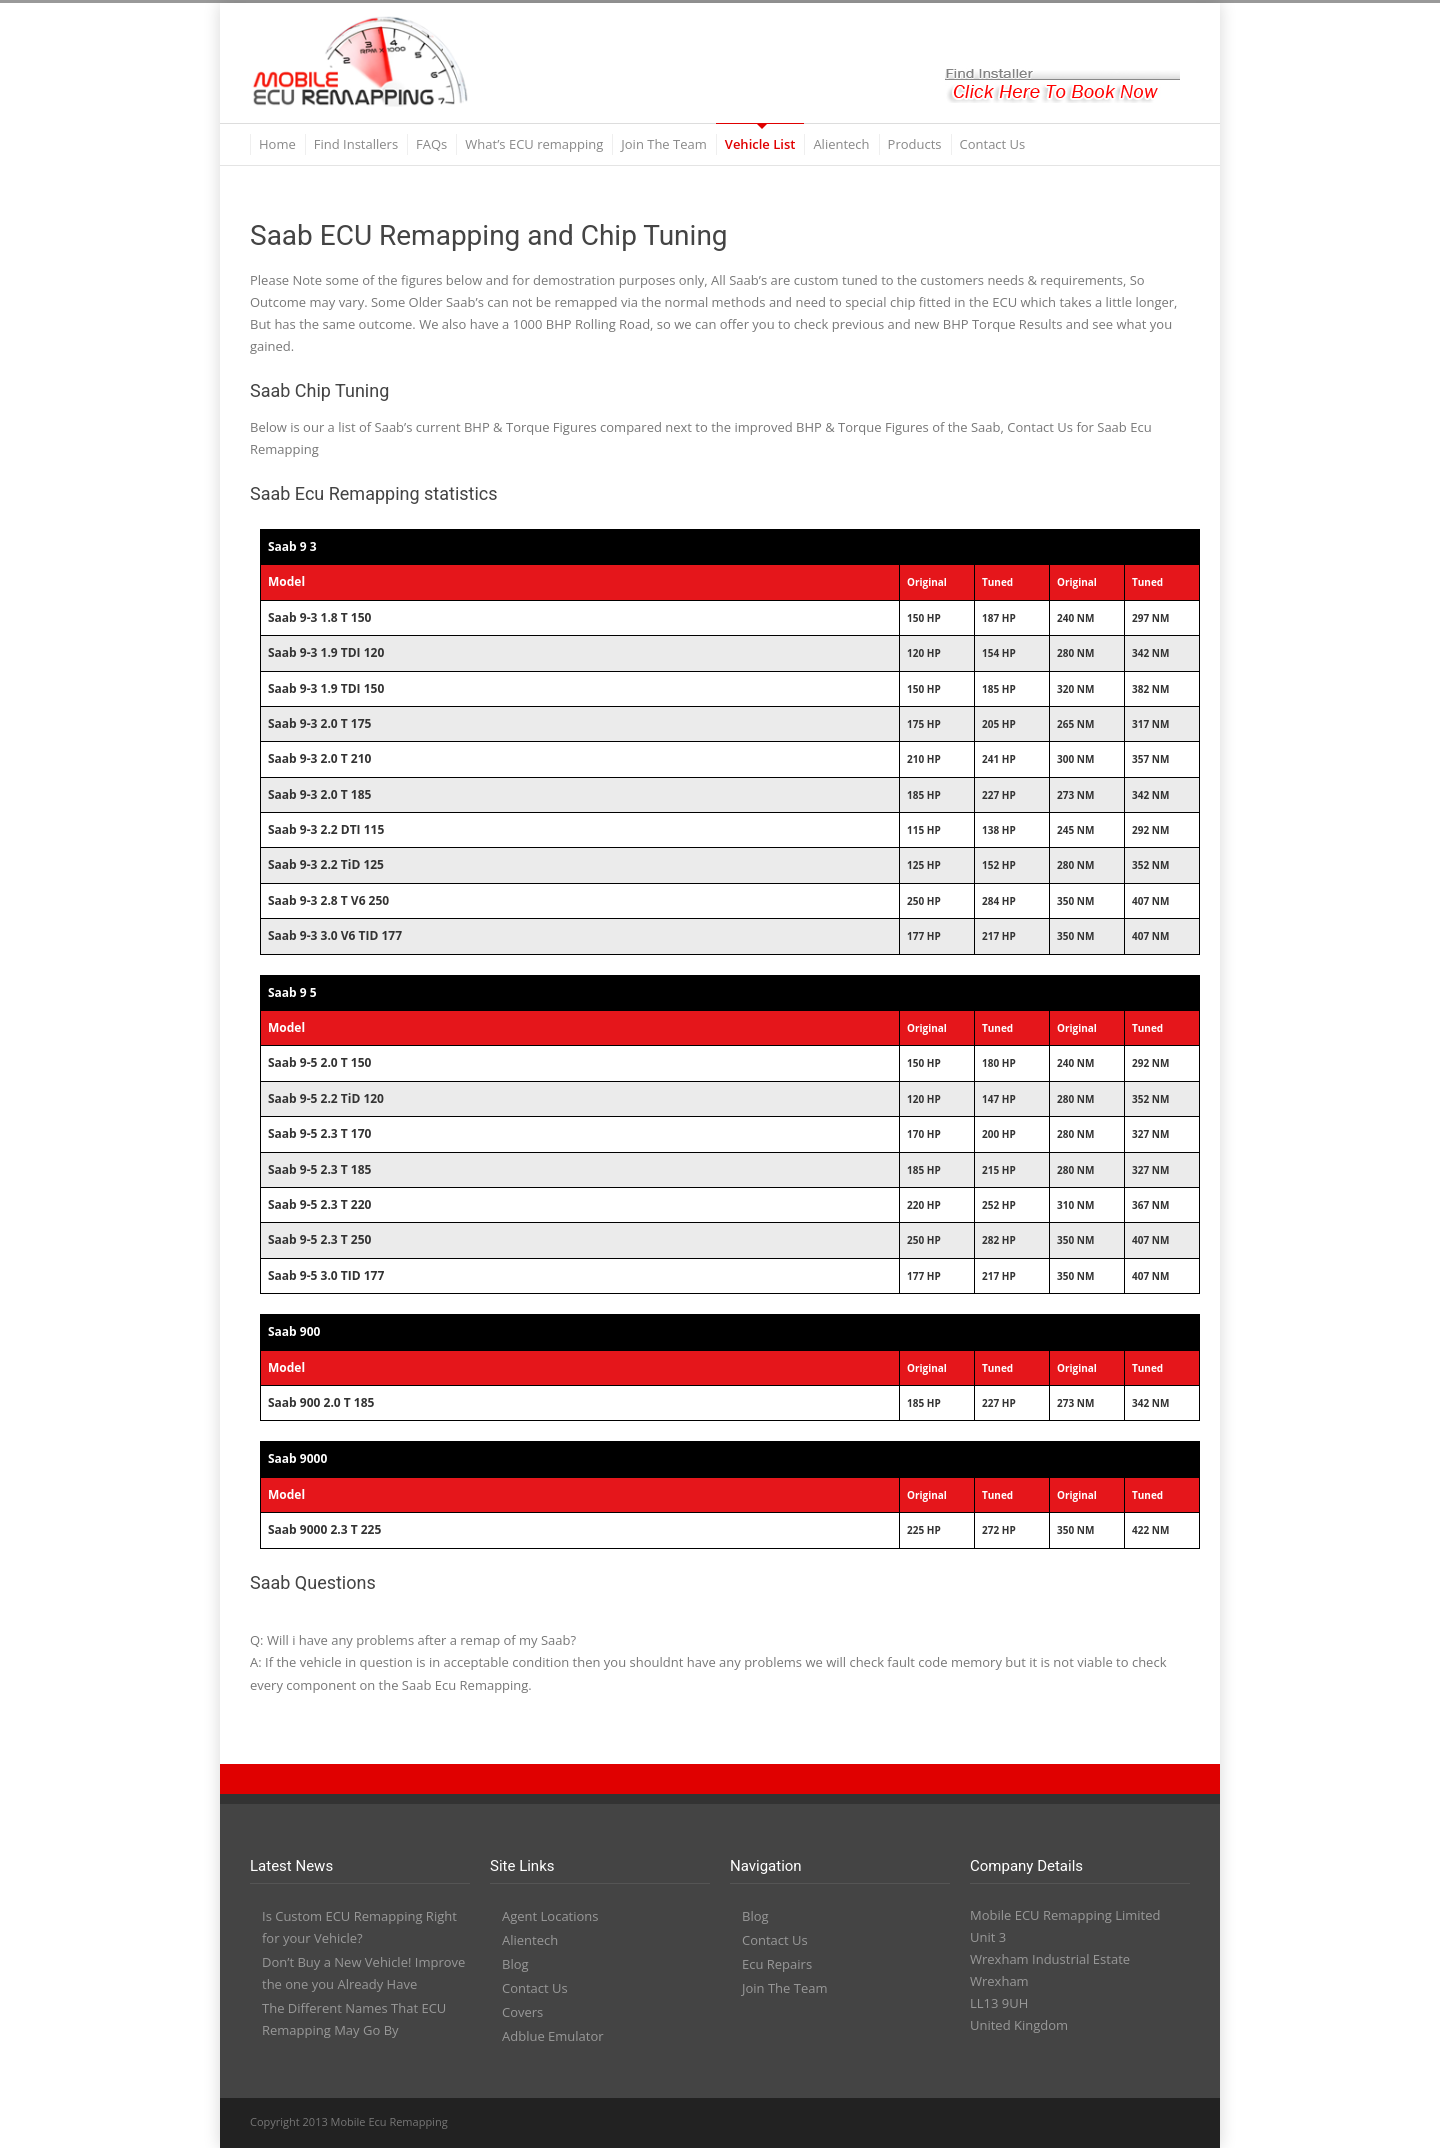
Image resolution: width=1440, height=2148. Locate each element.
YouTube (1090, 2123)
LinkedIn (1050, 2123)
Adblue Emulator (553, 2036)
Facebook (1010, 2123)
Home (277, 144)
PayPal (1130, 2123)
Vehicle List (760, 144)
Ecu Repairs (777, 1964)
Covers (522, 2012)
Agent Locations (550, 1916)
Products (915, 144)
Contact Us (993, 144)
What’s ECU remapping (534, 144)
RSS (1170, 2123)
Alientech (841, 144)
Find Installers (356, 144)
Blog (515, 1964)
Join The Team (663, 144)
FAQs (431, 144)
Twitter (970, 2123)
